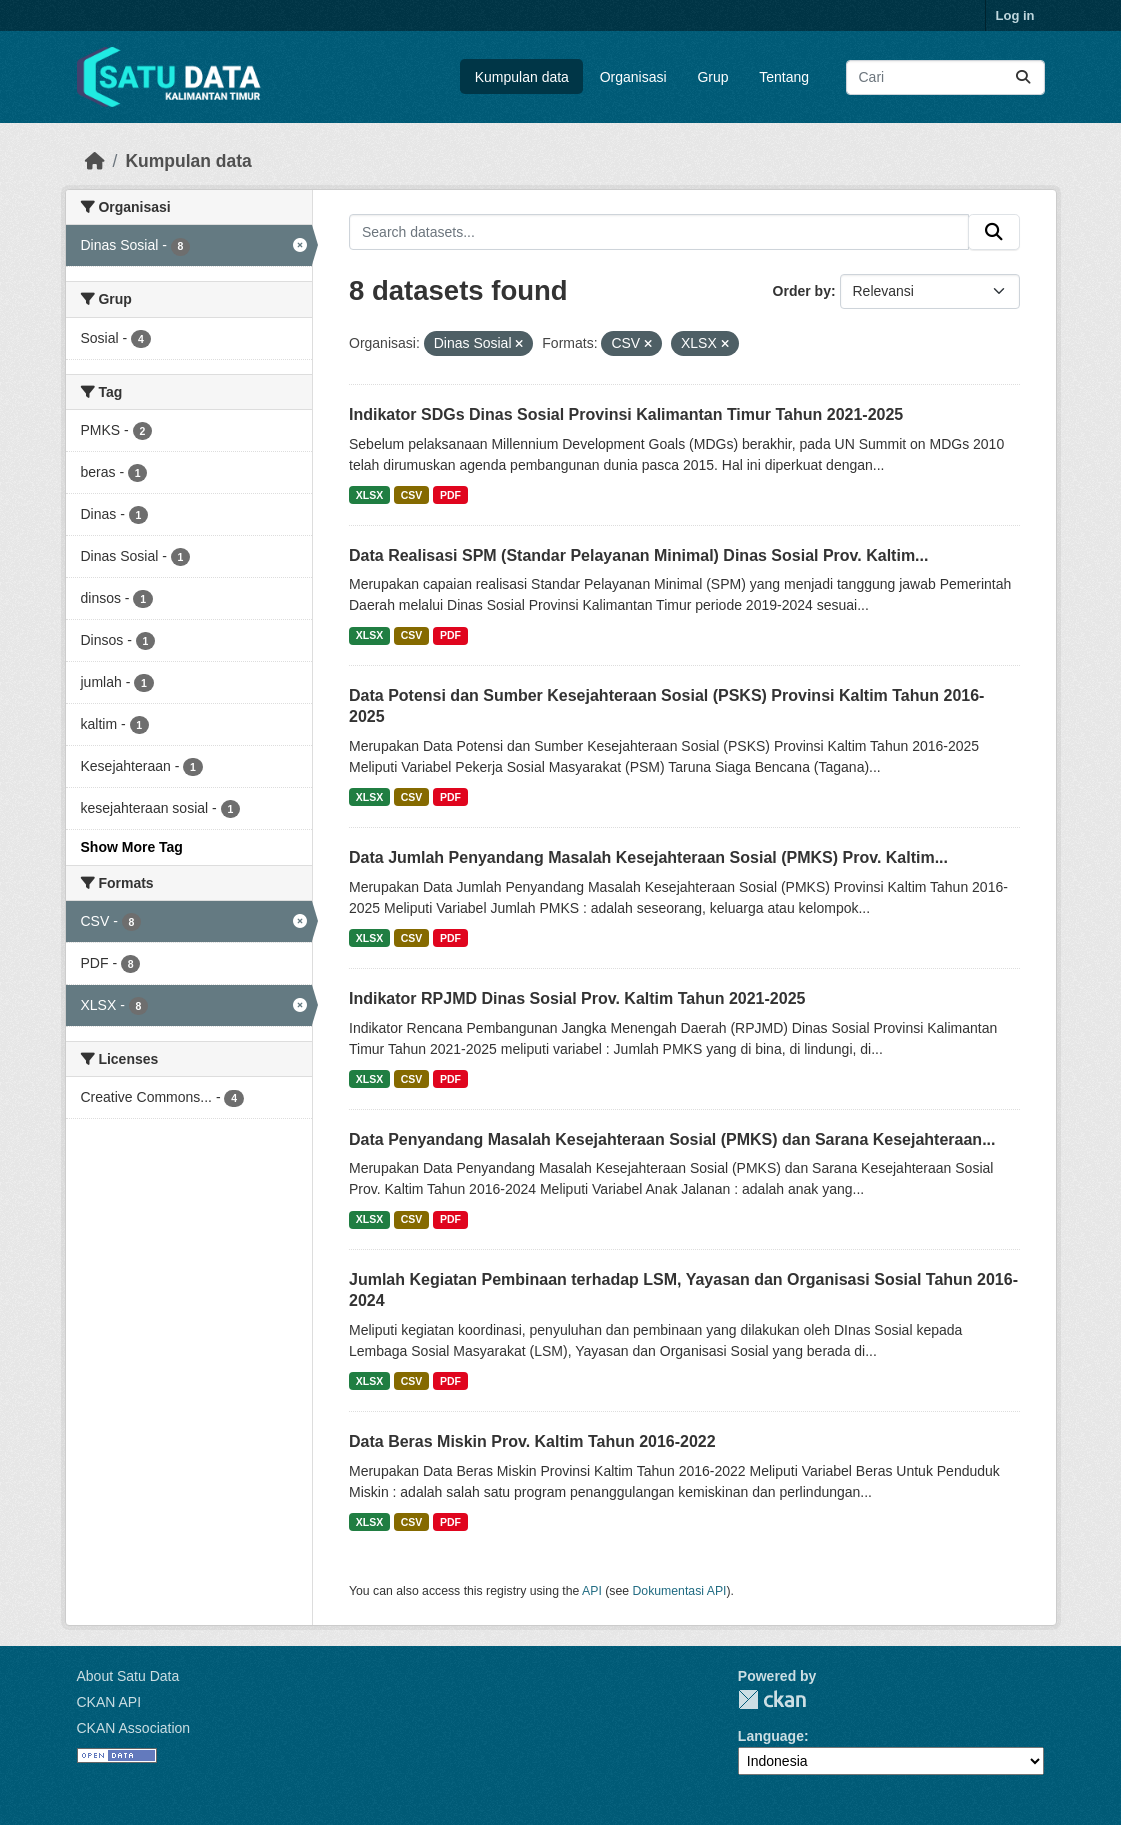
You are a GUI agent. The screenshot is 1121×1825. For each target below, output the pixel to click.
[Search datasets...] (945, 77)
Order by (802, 291)
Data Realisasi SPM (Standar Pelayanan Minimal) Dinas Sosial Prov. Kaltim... (638, 555)
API (592, 1591)
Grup (712, 77)
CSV (412, 495)
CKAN (772, 1699)
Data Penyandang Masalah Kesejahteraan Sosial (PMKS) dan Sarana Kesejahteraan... (672, 1139)
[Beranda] (95, 161)
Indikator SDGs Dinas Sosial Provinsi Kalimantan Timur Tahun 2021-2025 (626, 414)
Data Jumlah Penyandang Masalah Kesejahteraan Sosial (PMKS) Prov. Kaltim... (648, 857)
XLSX (369, 495)
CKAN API (109, 1702)
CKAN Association (134, 1728)
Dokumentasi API (680, 1591)
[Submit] (1023, 77)
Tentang (784, 77)
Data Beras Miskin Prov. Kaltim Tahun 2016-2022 (532, 1441)
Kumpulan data (522, 77)
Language (771, 1736)
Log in (1015, 15)
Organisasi (633, 77)
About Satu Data (128, 1676)
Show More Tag (132, 847)
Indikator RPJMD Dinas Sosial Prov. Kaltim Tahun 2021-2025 (577, 998)
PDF (450, 495)
